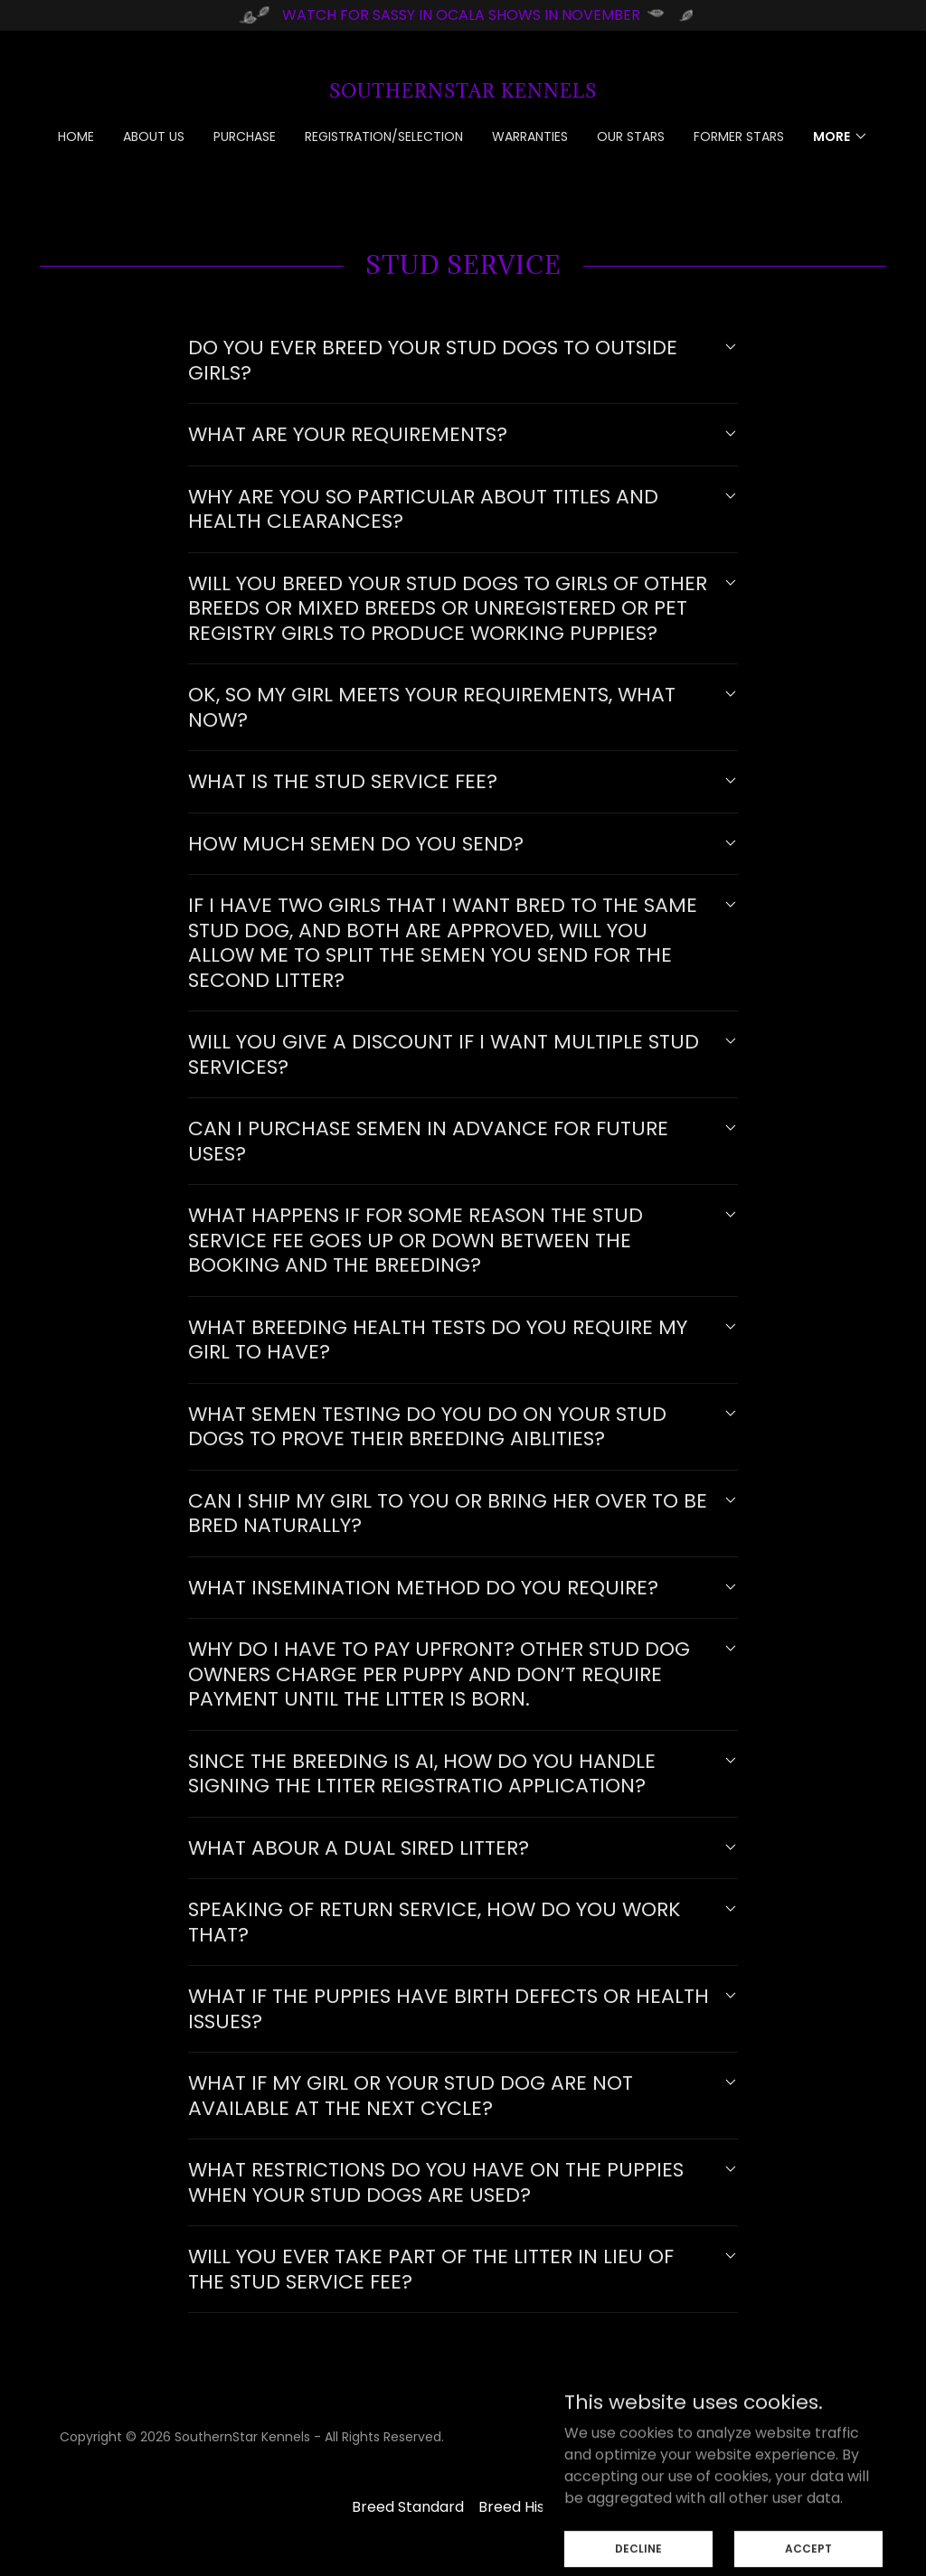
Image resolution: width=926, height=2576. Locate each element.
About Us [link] (153, 136)
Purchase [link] (244, 136)
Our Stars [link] (631, 136)
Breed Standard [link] (408, 2506)
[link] (463, 92)
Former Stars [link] (739, 136)
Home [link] (76, 136)
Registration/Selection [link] (384, 136)
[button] (840, 136)
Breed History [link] (526, 2506)
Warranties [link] (530, 136)
